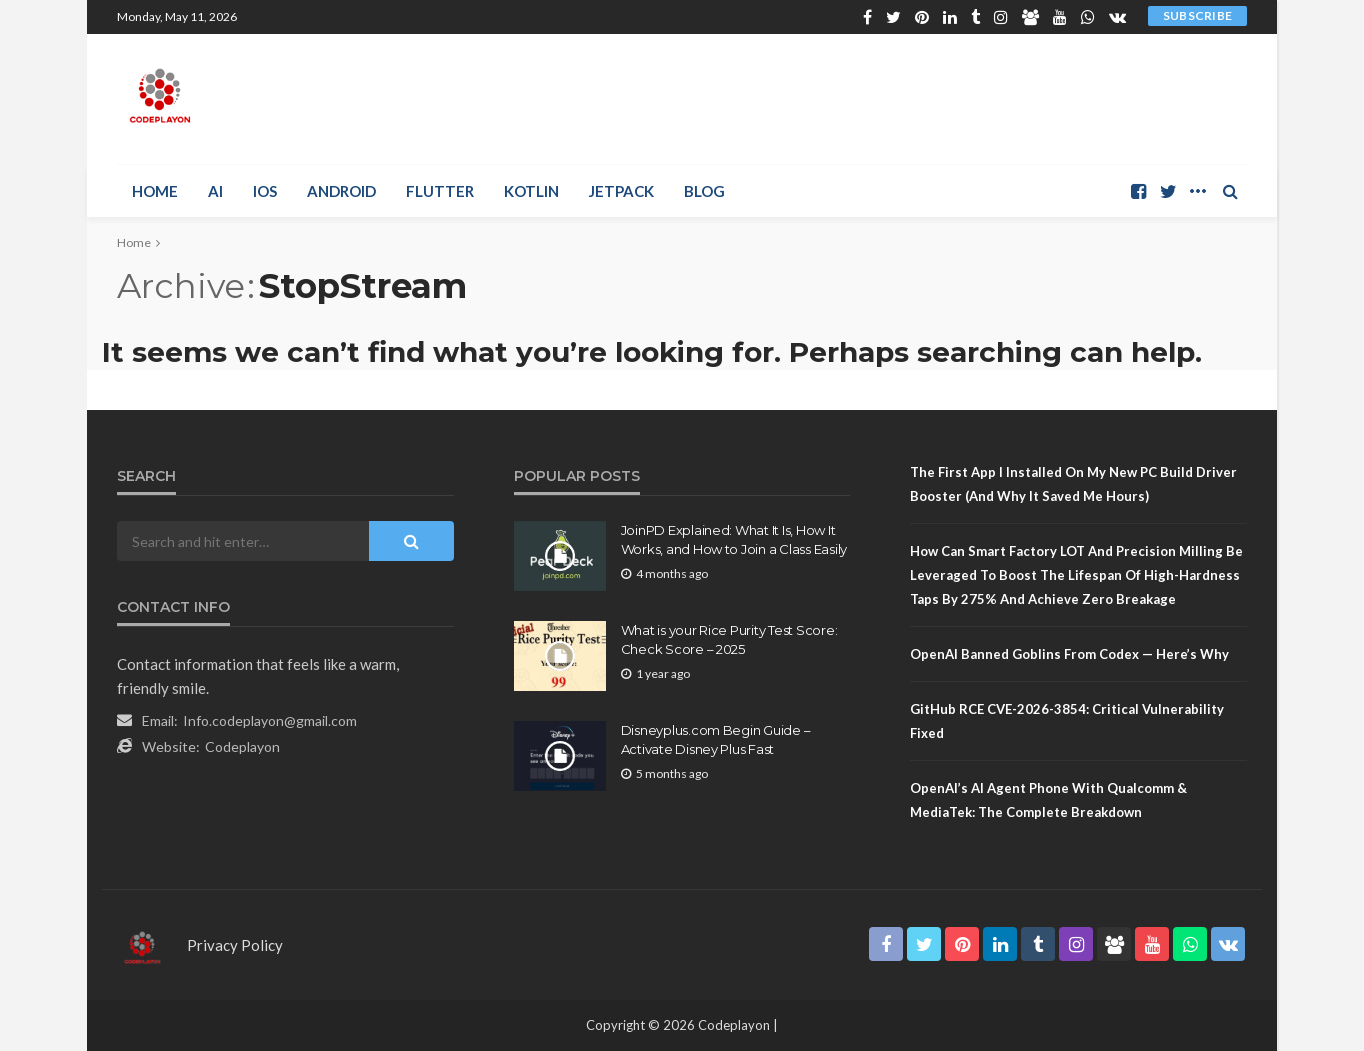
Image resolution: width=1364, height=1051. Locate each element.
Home (155, 191)
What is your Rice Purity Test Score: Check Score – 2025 (729, 639)
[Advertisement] (883, 99)
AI (215, 191)
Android (341, 191)
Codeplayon (242, 746)
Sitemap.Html (569, 829)
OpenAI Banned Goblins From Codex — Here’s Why (1069, 654)
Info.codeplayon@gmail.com (270, 720)
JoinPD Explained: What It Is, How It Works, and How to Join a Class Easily (734, 539)
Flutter (440, 191)
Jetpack (621, 191)
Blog (704, 191)
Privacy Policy (235, 945)
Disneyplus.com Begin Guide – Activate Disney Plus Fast (716, 739)
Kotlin (531, 191)
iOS (265, 191)
